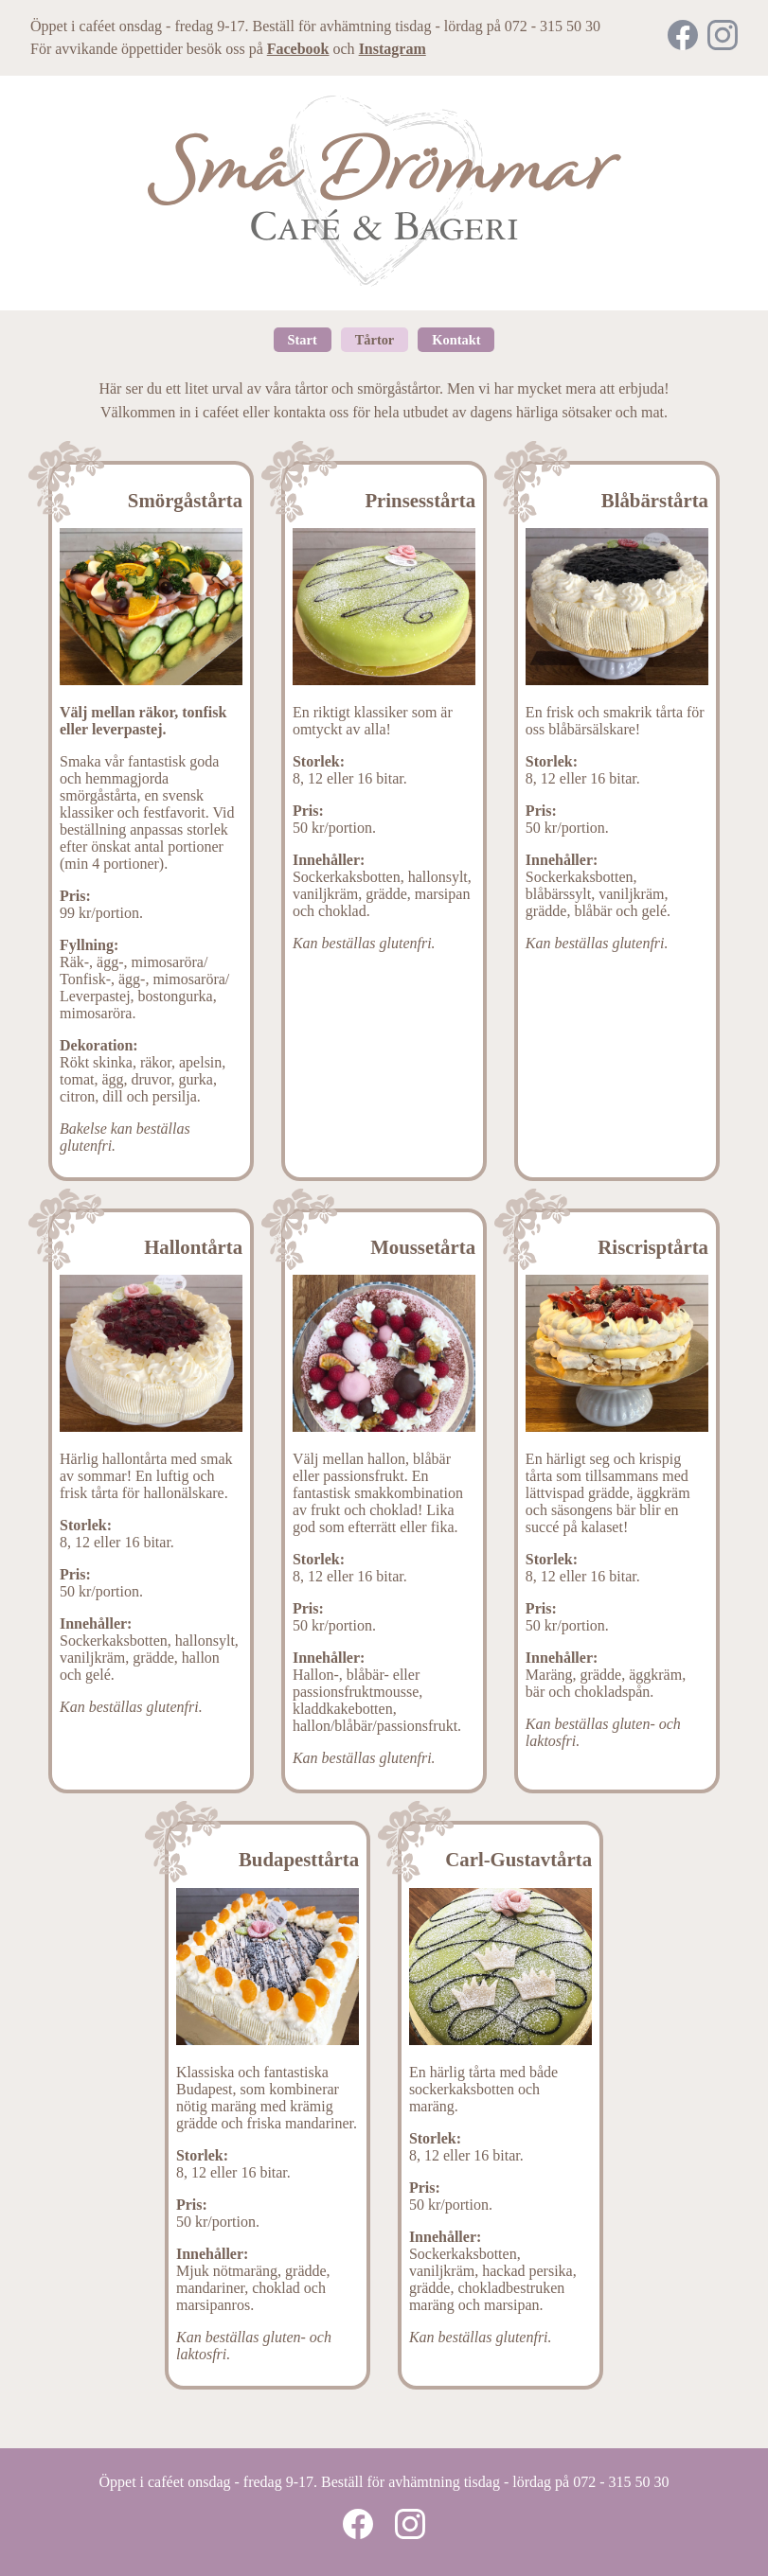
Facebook (298, 49)
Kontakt (456, 339)
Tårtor (375, 339)
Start (302, 339)
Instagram (392, 49)
